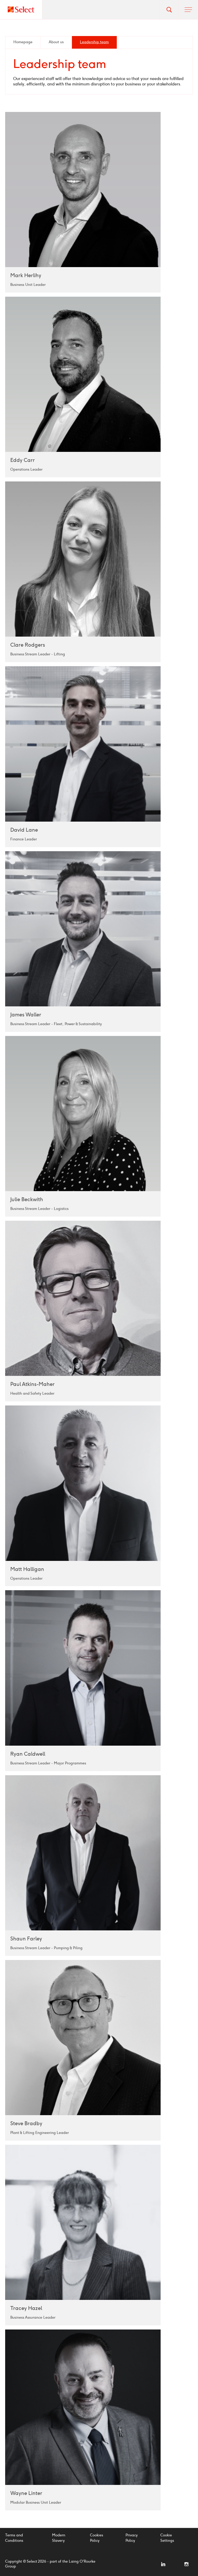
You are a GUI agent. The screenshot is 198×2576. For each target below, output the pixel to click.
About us (56, 42)
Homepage (22, 42)
